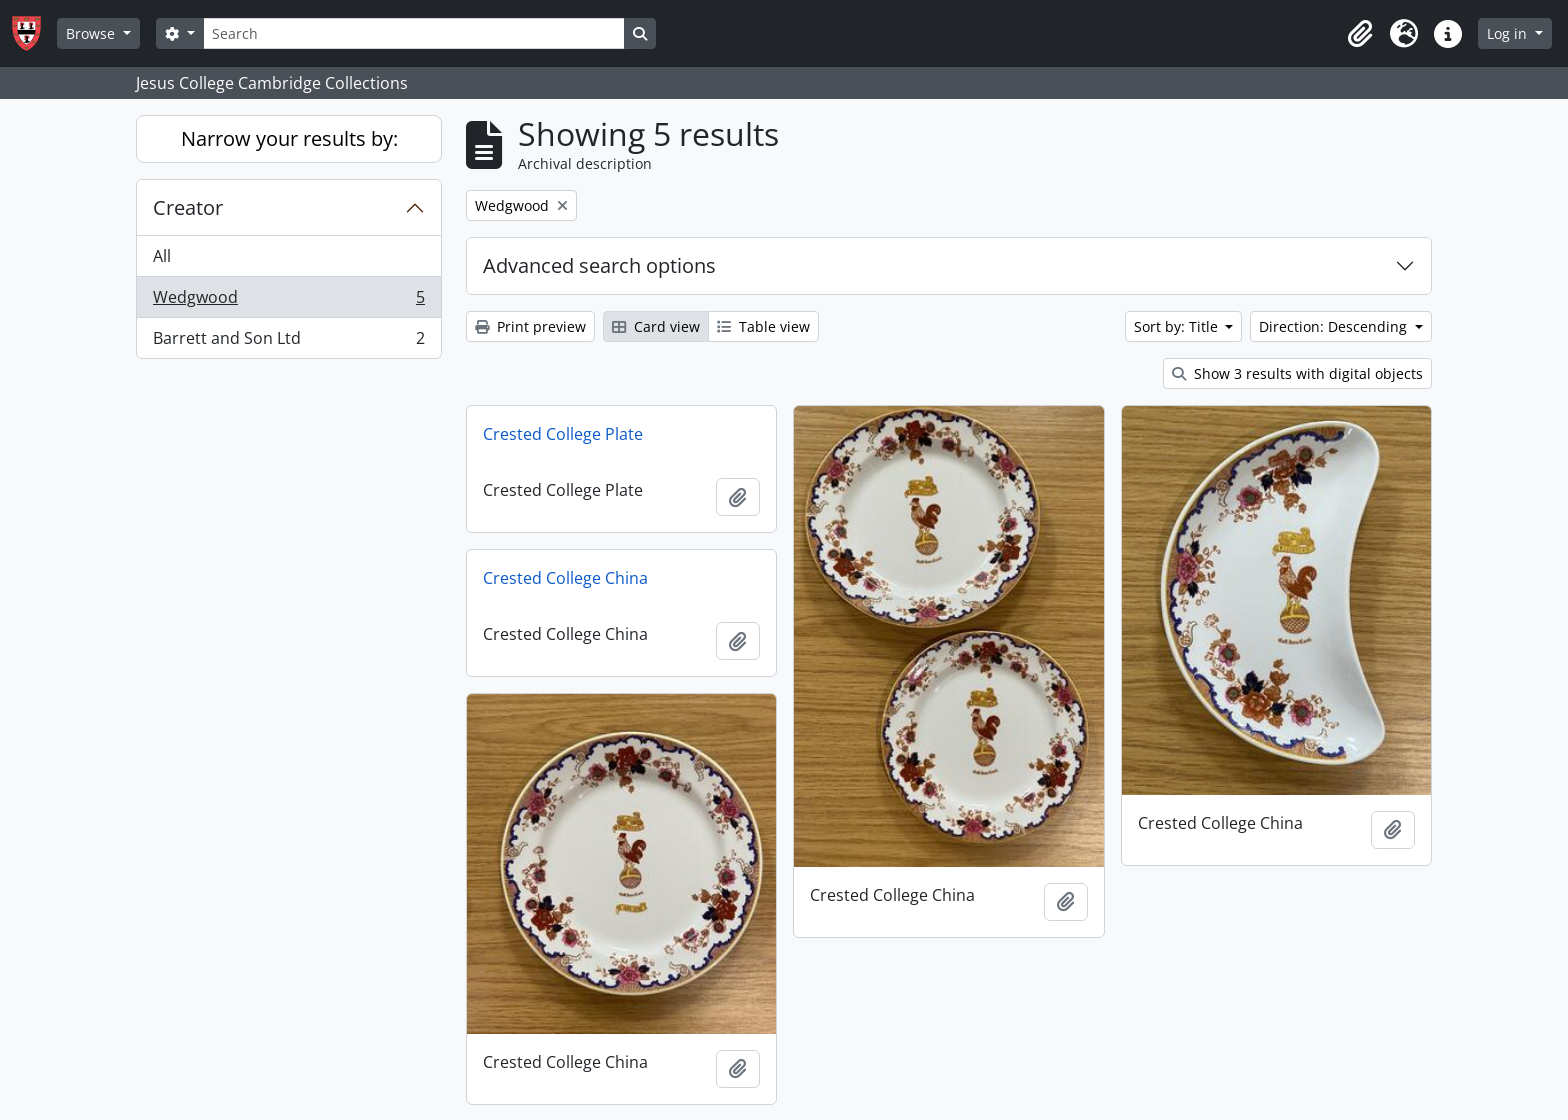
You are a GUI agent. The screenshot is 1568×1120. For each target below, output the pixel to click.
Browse (92, 33)
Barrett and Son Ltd (288, 342)
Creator (188, 207)
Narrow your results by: (289, 138)
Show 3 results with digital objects (1297, 373)
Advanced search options (599, 265)
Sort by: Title (1178, 326)
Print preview (530, 326)
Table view (763, 326)
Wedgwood (288, 301)
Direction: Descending (1335, 326)
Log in (1509, 33)
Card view (656, 326)
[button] (1360, 34)
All (162, 256)
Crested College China (565, 578)
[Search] (414, 33)
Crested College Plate (563, 434)
